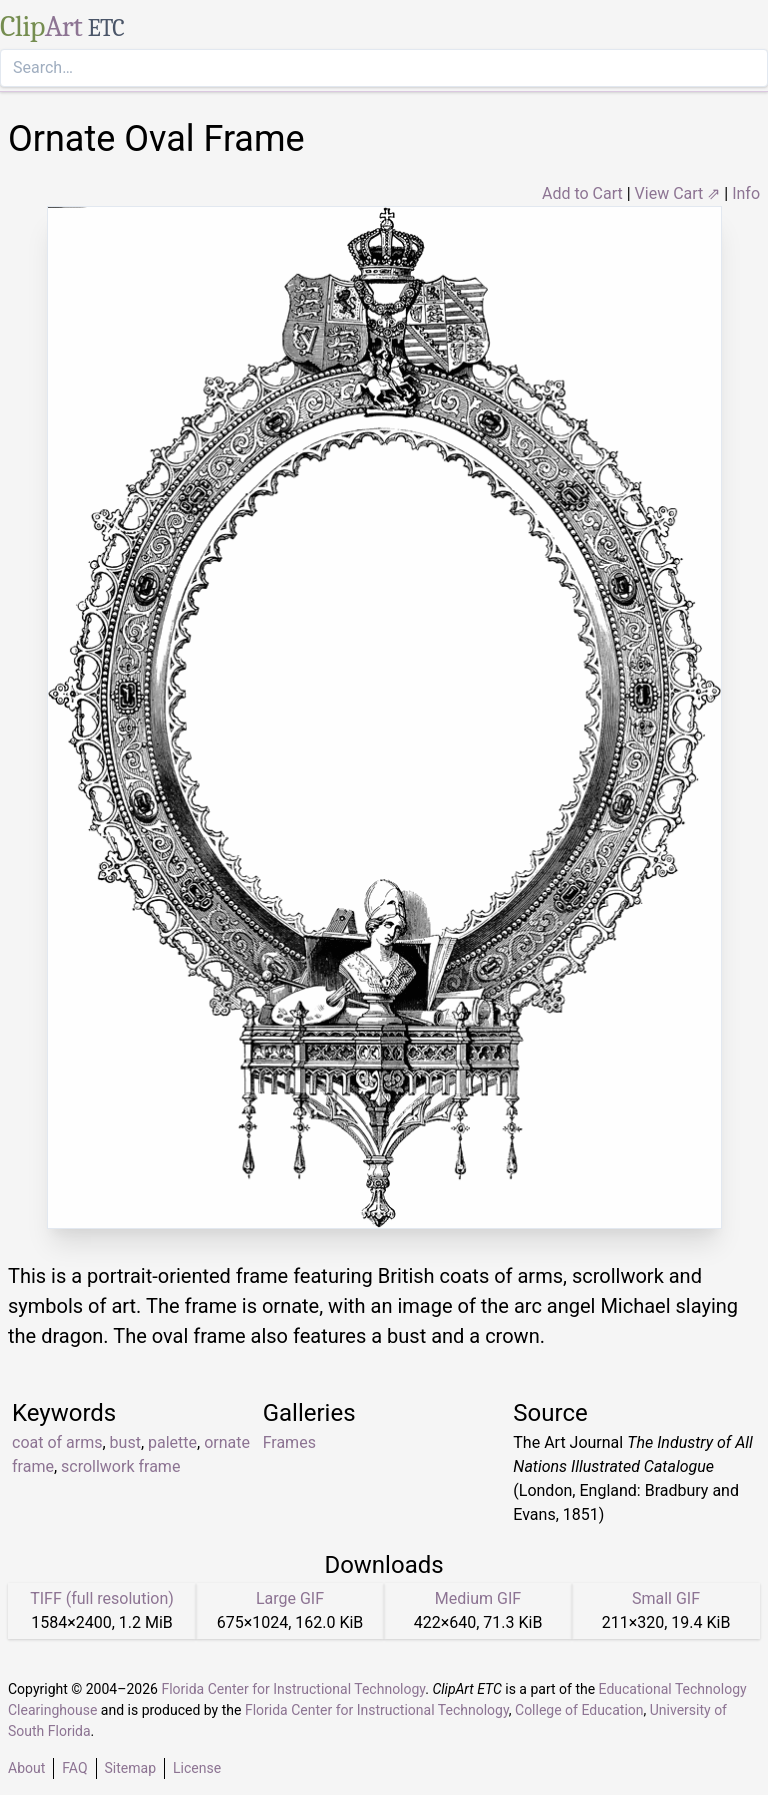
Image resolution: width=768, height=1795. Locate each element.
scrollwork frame (120, 1466)
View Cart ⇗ (678, 193)
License (197, 1768)
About (26, 1768)
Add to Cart (582, 193)
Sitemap (130, 1768)
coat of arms (57, 1442)
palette (172, 1442)
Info (746, 193)
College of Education (579, 1710)
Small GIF (666, 1598)
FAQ (74, 1768)
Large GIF (290, 1598)
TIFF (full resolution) (102, 1598)
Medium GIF (478, 1598)
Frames (289, 1442)
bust (125, 1442)
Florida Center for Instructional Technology (293, 1689)
